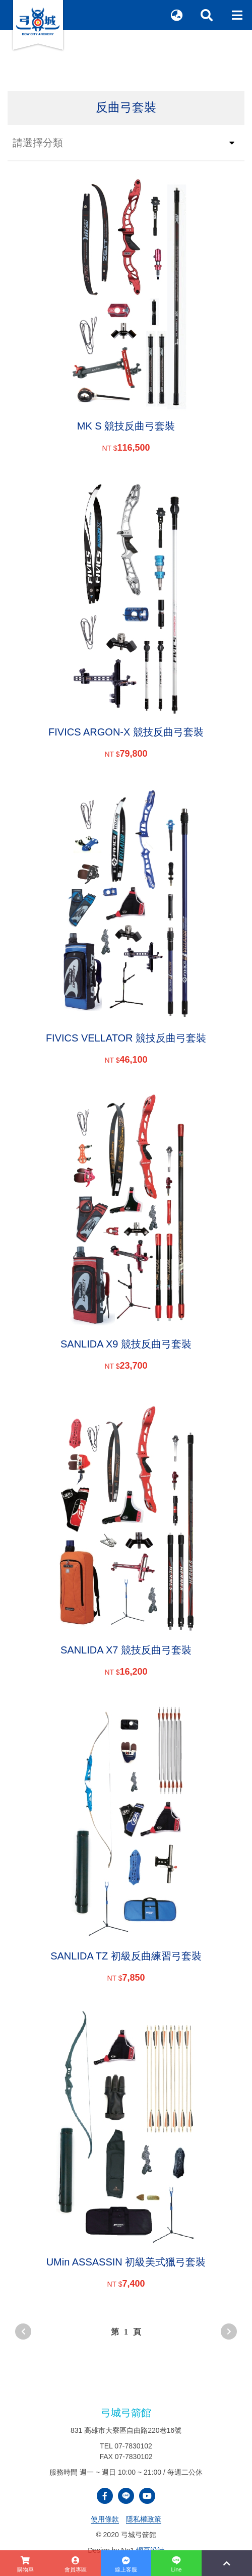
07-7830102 (133, 2446)
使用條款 (105, 2519)
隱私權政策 (143, 2519)
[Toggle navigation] (237, 15)
